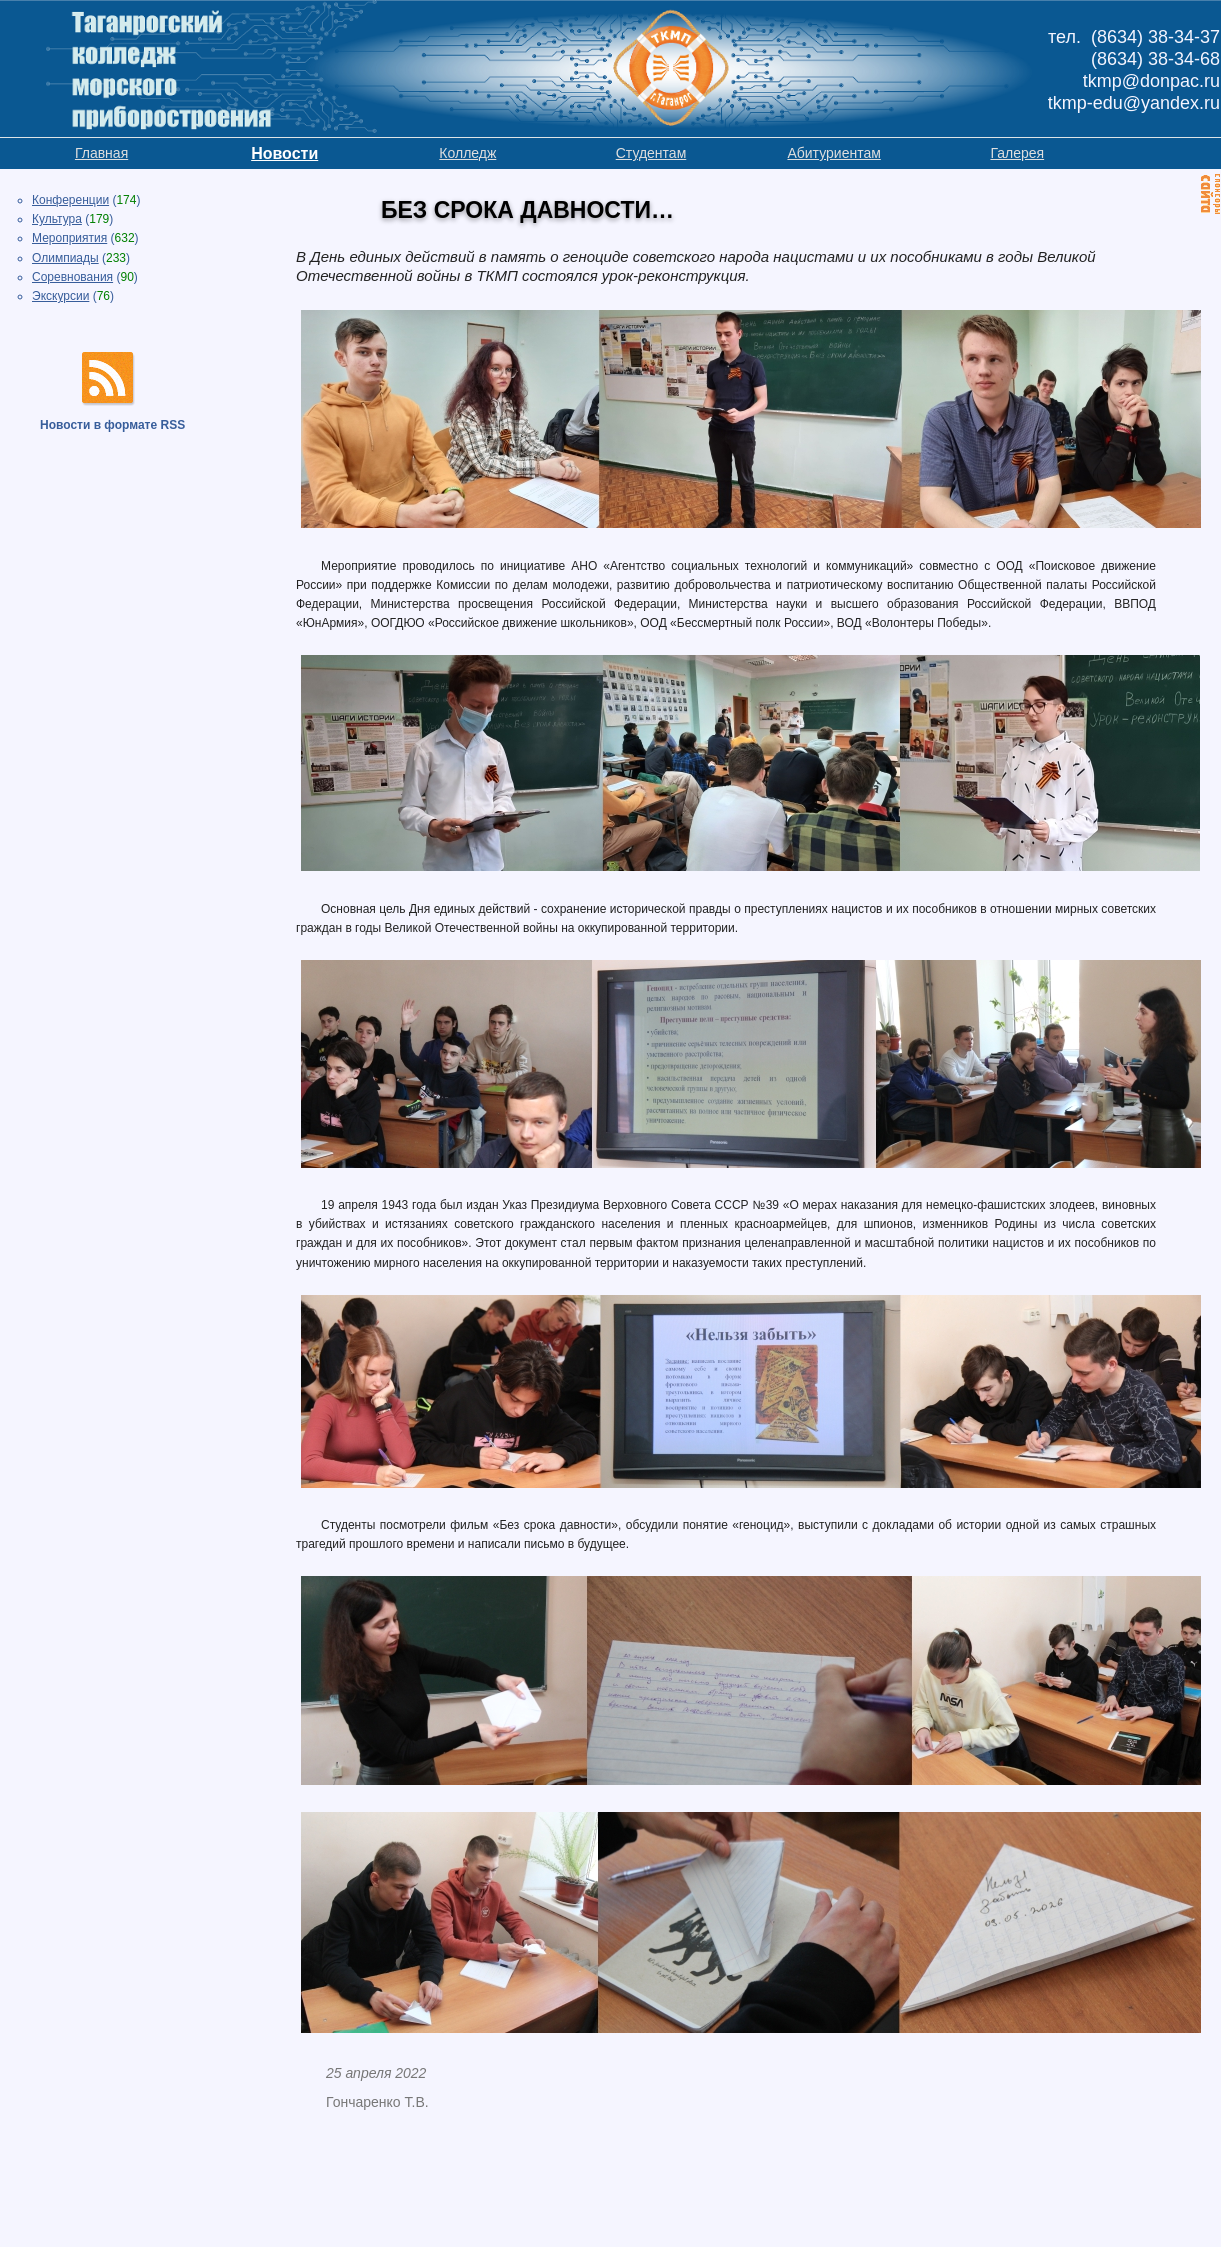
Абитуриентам (833, 153)
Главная (101, 153)
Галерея (1017, 153)
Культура (57, 219)
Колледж (467, 153)
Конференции (70, 200)
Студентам (651, 153)
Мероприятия (69, 238)
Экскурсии (60, 296)
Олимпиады (65, 258)
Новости (284, 153)
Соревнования (72, 277)
